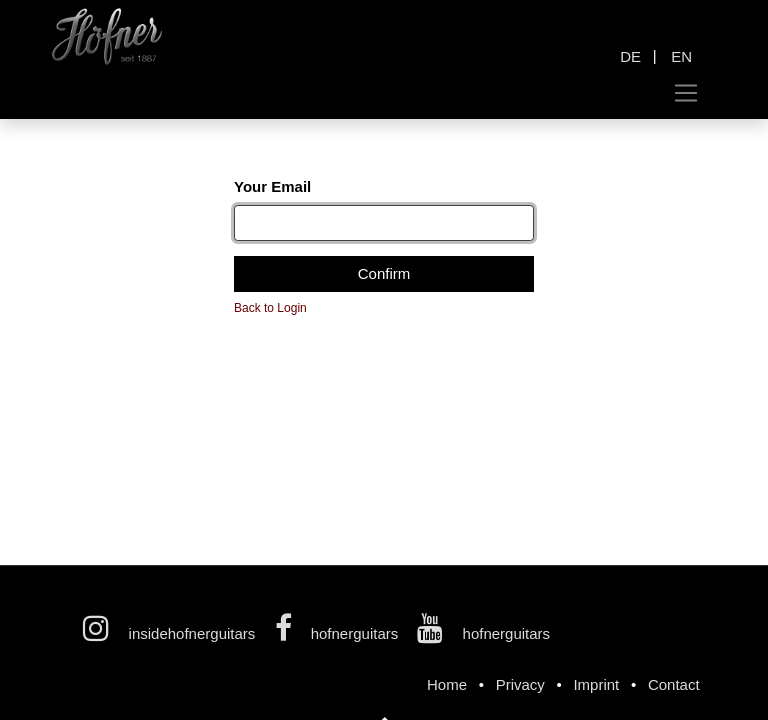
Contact (674, 684)
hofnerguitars (339, 633)
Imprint (596, 684)
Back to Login (270, 308)
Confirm (384, 273)
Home (447, 684)
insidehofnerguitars (171, 633)
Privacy (520, 684)
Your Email (272, 186)
